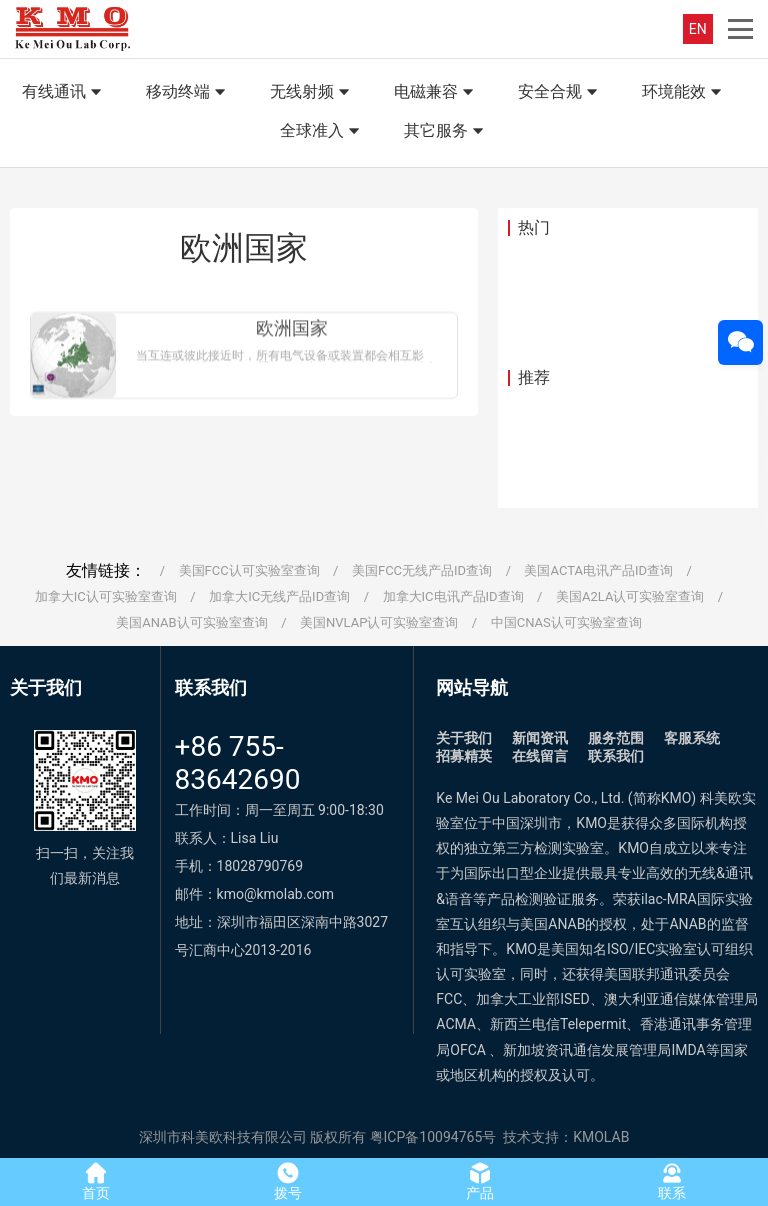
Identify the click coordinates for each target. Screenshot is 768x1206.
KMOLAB (601, 1137)
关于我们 (464, 738)
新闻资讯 (540, 738)
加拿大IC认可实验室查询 (106, 596)
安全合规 (560, 93)
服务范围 (616, 738)
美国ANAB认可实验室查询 (191, 622)
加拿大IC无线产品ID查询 (279, 596)
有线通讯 (64, 93)
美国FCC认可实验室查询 (249, 570)
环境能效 (684, 93)
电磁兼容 (436, 93)
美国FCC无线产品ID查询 (422, 570)
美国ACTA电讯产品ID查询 (598, 570)
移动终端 (188, 93)
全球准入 (322, 132)
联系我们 (616, 756)
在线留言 (540, 756)
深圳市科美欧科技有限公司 (223, 1137)
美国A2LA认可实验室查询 (630, 596)
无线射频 (312, 93)
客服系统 (692, 738)
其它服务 (446, 132)
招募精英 (464, 756)
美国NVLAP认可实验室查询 (379, 622)
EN (698, 29)
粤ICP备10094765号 (433, 1137)
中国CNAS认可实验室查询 (566, 622)
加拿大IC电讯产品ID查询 (453, 596)
